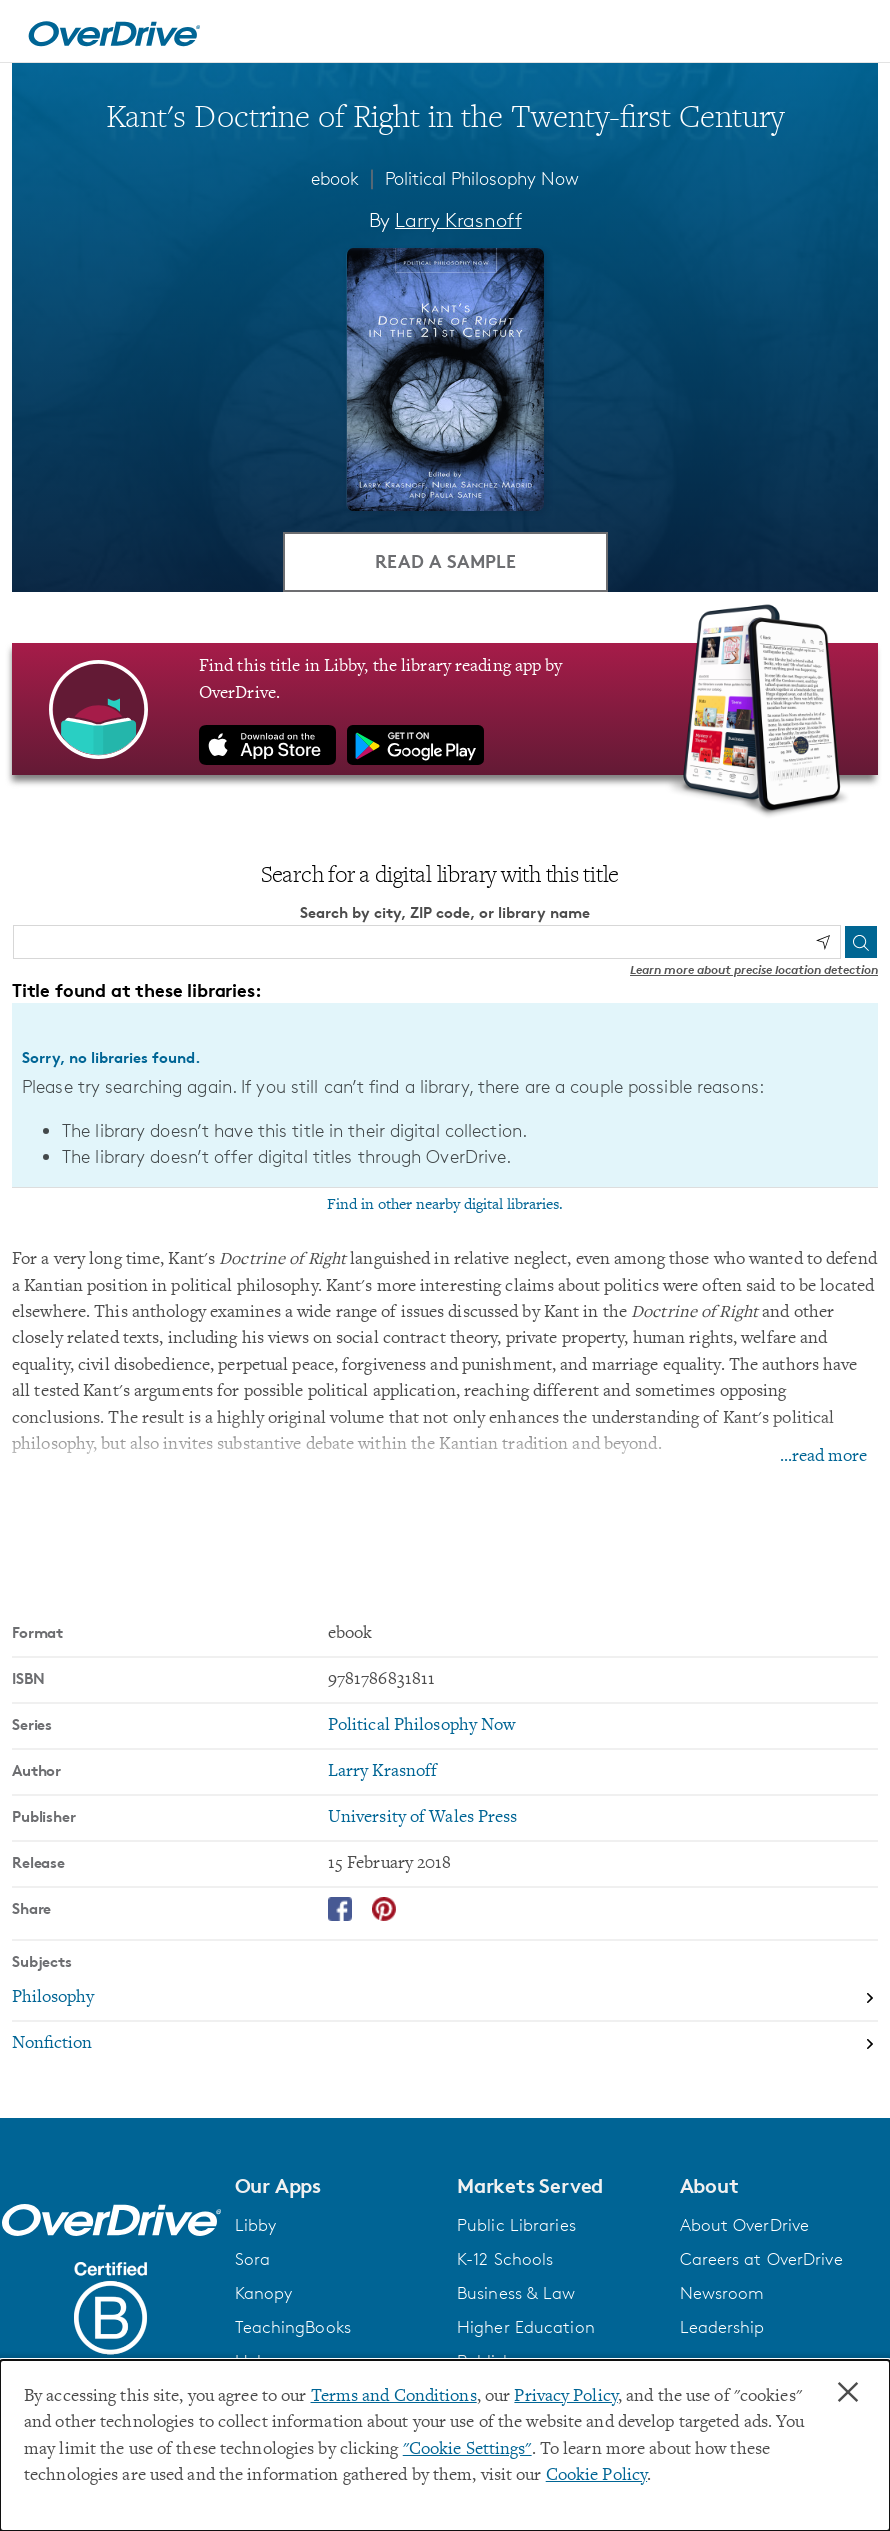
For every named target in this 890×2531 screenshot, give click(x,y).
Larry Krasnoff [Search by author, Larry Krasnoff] (458, 220)
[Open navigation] (851, 34)
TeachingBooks (293, 2327)
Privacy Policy (566, 2397)
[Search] (861, 941)
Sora (252, 2259)
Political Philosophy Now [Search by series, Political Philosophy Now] (422, 1726)
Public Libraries (516, 2225)
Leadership (722, 2327)
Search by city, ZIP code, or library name (445, 912)
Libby (256, 2225)
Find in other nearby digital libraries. (445, 1205)
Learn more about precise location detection (754, 968)
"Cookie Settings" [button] (467, 2450)
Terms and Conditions (394, 2397)
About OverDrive (745, 2225)
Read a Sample (445, 560)
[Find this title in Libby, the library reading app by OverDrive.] (445, 709)
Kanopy (264, 2293)
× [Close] (848, 2393)
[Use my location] (823, 942)
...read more (823, 1457)
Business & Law (516, 2293)
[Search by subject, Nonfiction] (445, 2044)
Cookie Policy (596, 2476)
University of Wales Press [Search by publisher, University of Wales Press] (423, 1818)
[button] (334, 2186)
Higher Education (526, 2327)
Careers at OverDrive (761, 2259)
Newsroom (722, 2293)
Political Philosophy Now (482, 178)
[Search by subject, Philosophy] (445, 1999)
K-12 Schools (505, 2259)
